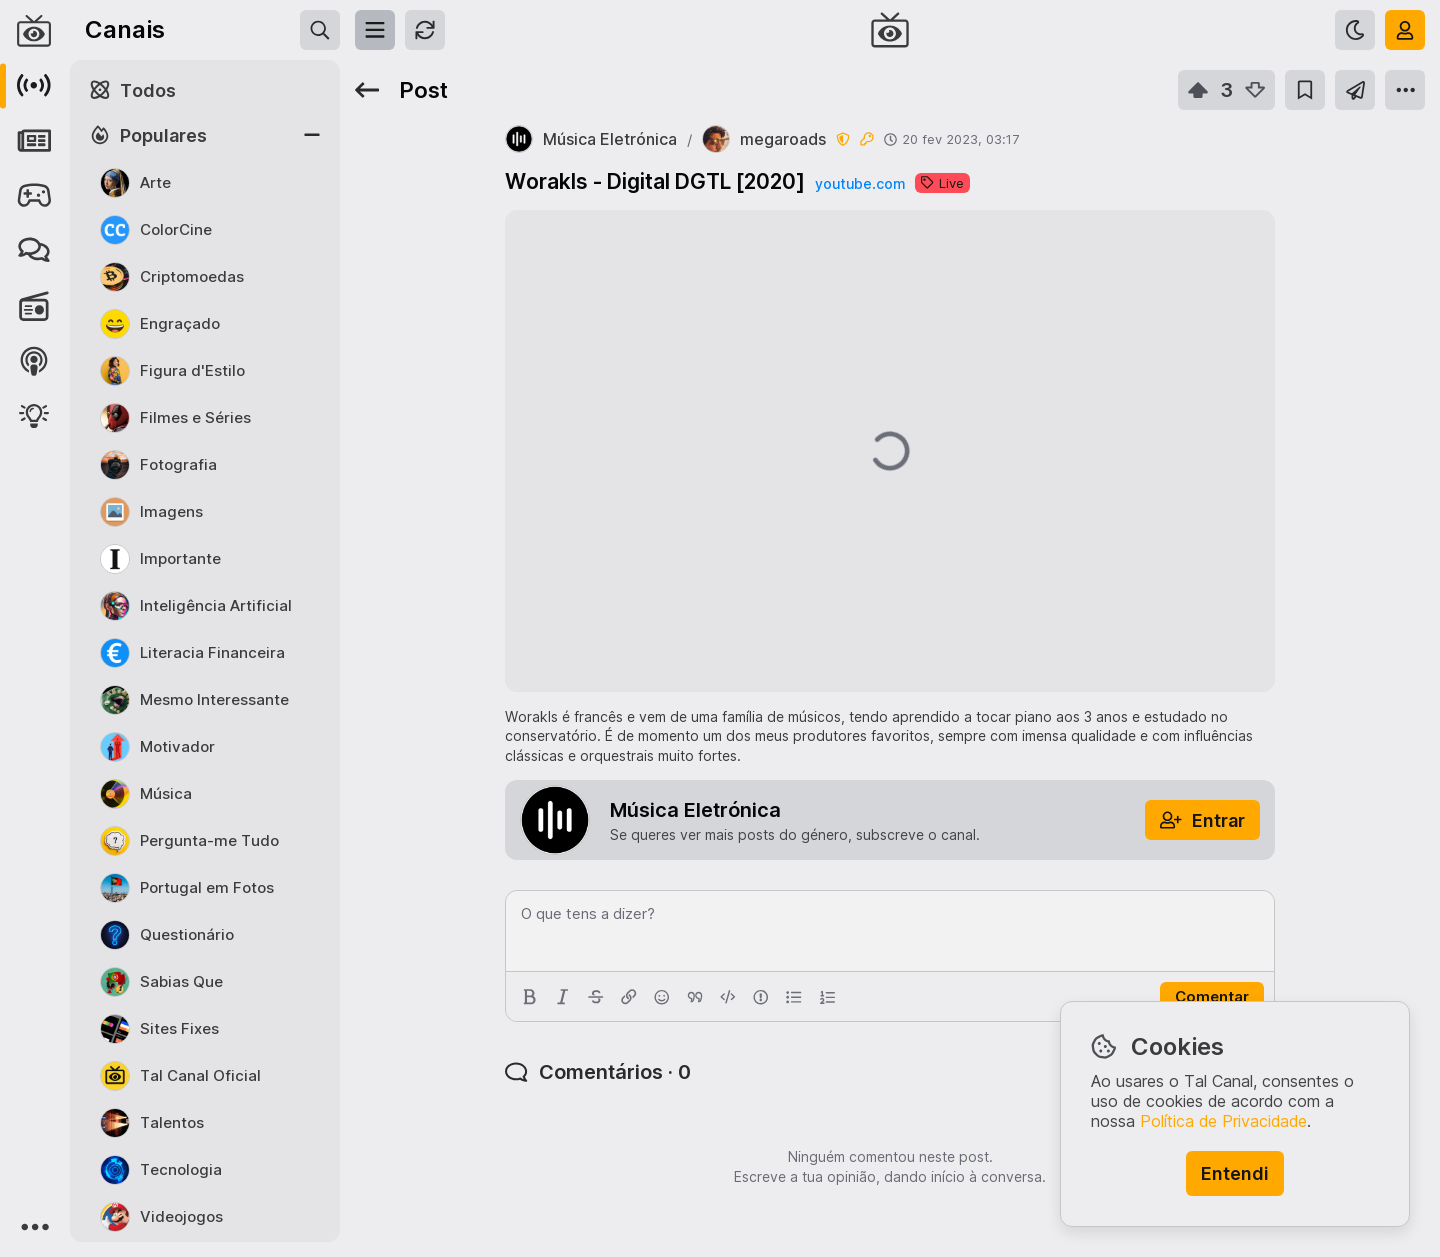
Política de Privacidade (1223, 1121)
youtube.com (860, 183)
